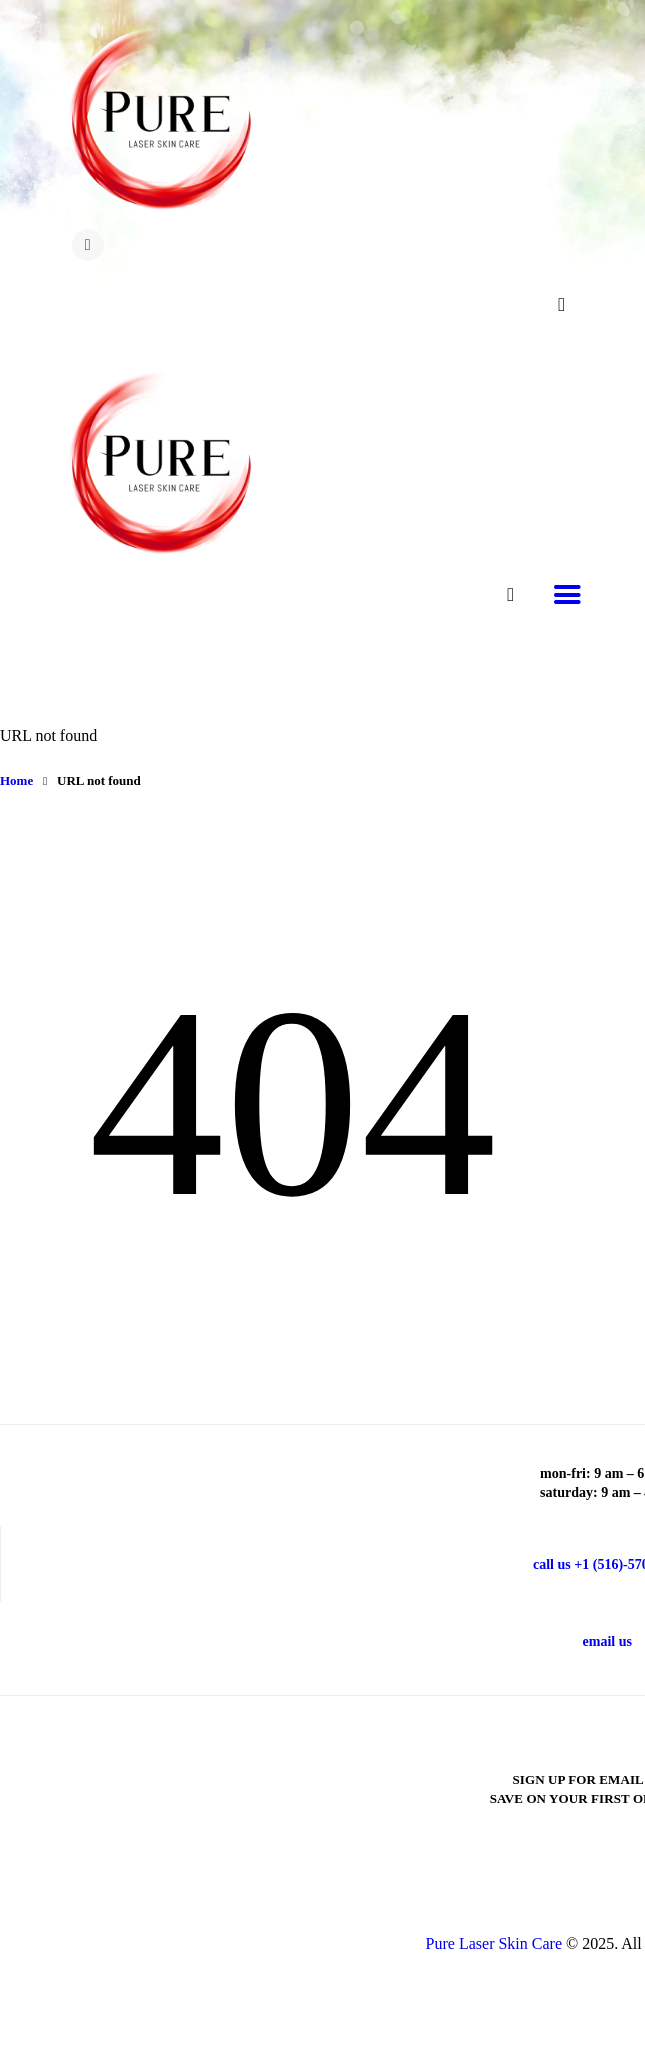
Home (16, 780)
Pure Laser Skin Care (494, 1943)
